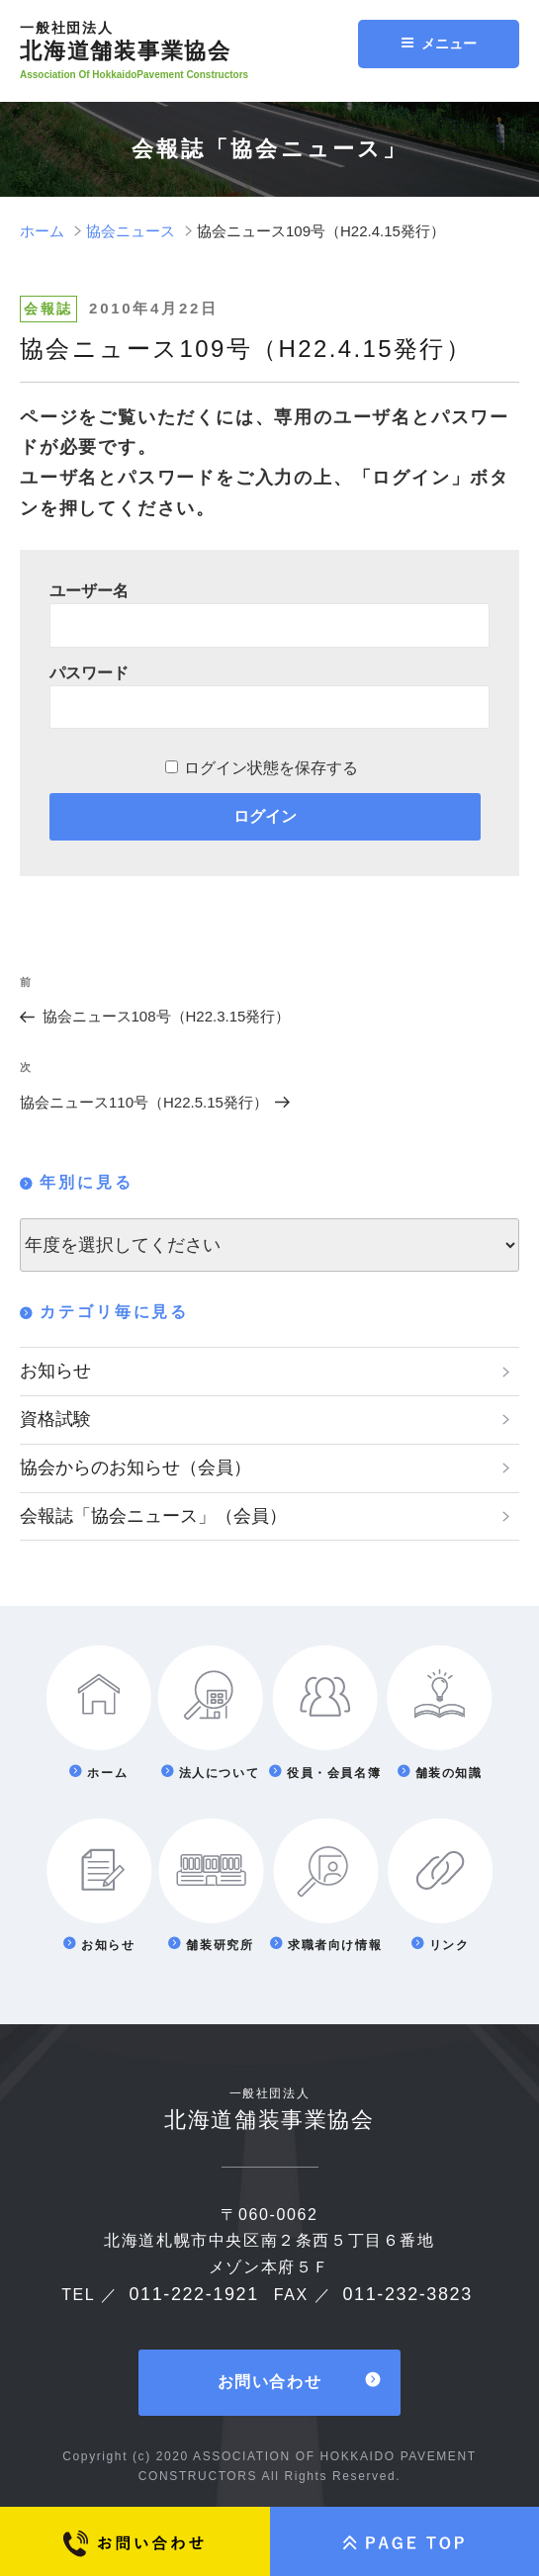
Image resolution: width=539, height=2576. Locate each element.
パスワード (89, 673)
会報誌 (48, 308)
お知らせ (55, 1370)
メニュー (439, 43)
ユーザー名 (89, 590)
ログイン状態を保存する (271, 767)
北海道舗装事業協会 (195, 41)
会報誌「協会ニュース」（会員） (153, 1516)
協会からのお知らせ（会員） (135, 1467)
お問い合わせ (270, 2382)
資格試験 (55, 1419)
